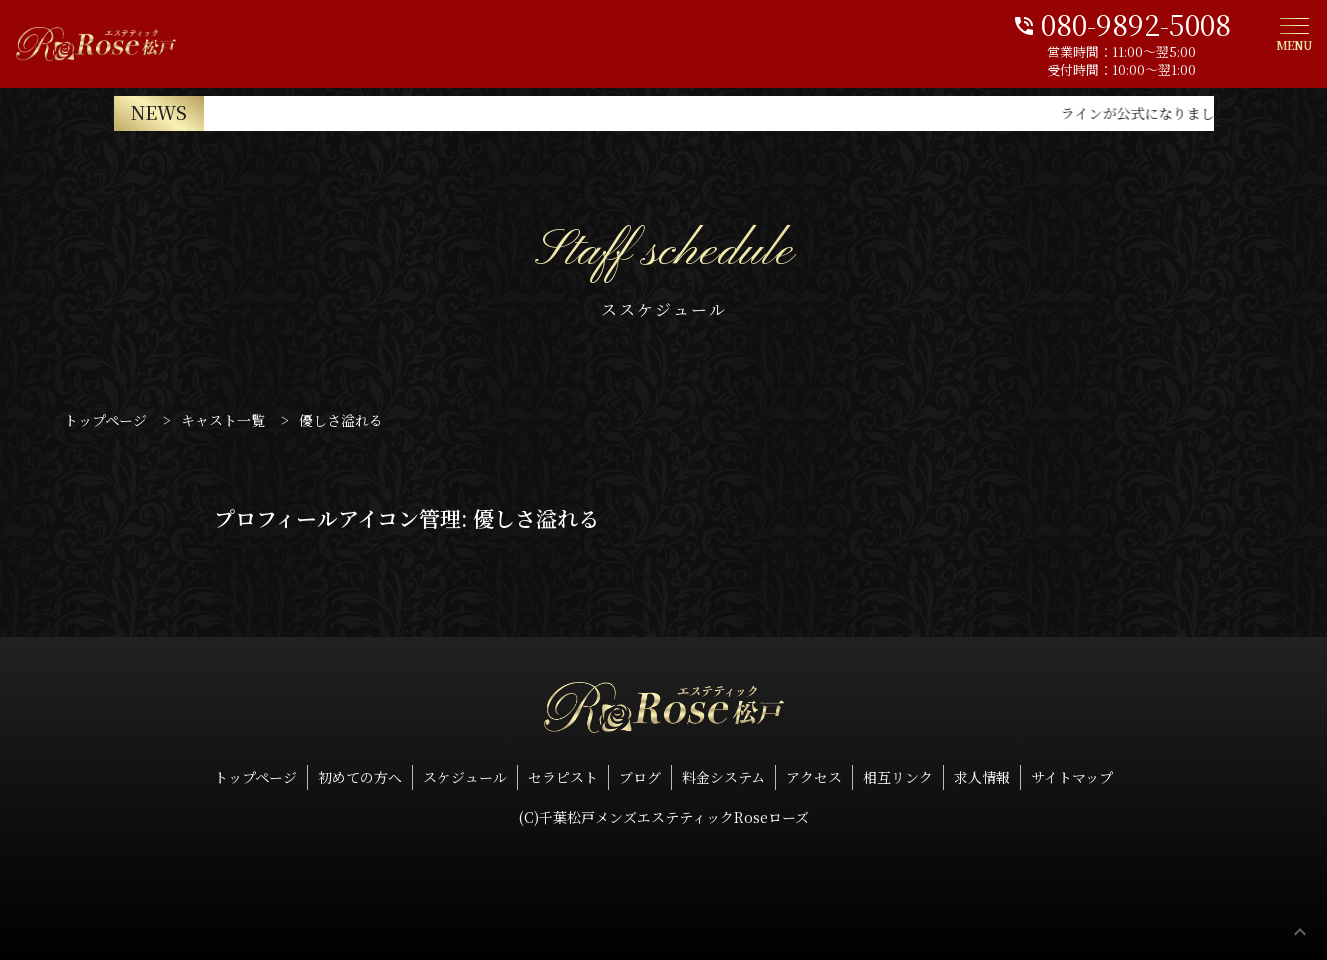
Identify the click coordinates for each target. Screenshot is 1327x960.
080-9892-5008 (1121, 22)
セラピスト (563, 777)
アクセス (814, 777)
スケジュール (465, 777)
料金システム (723, 777)
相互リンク (898, 777)
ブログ (640, 777)
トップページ (255, 777)
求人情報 (982, 777)
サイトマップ (1072, 777)
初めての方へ (360, 777)
